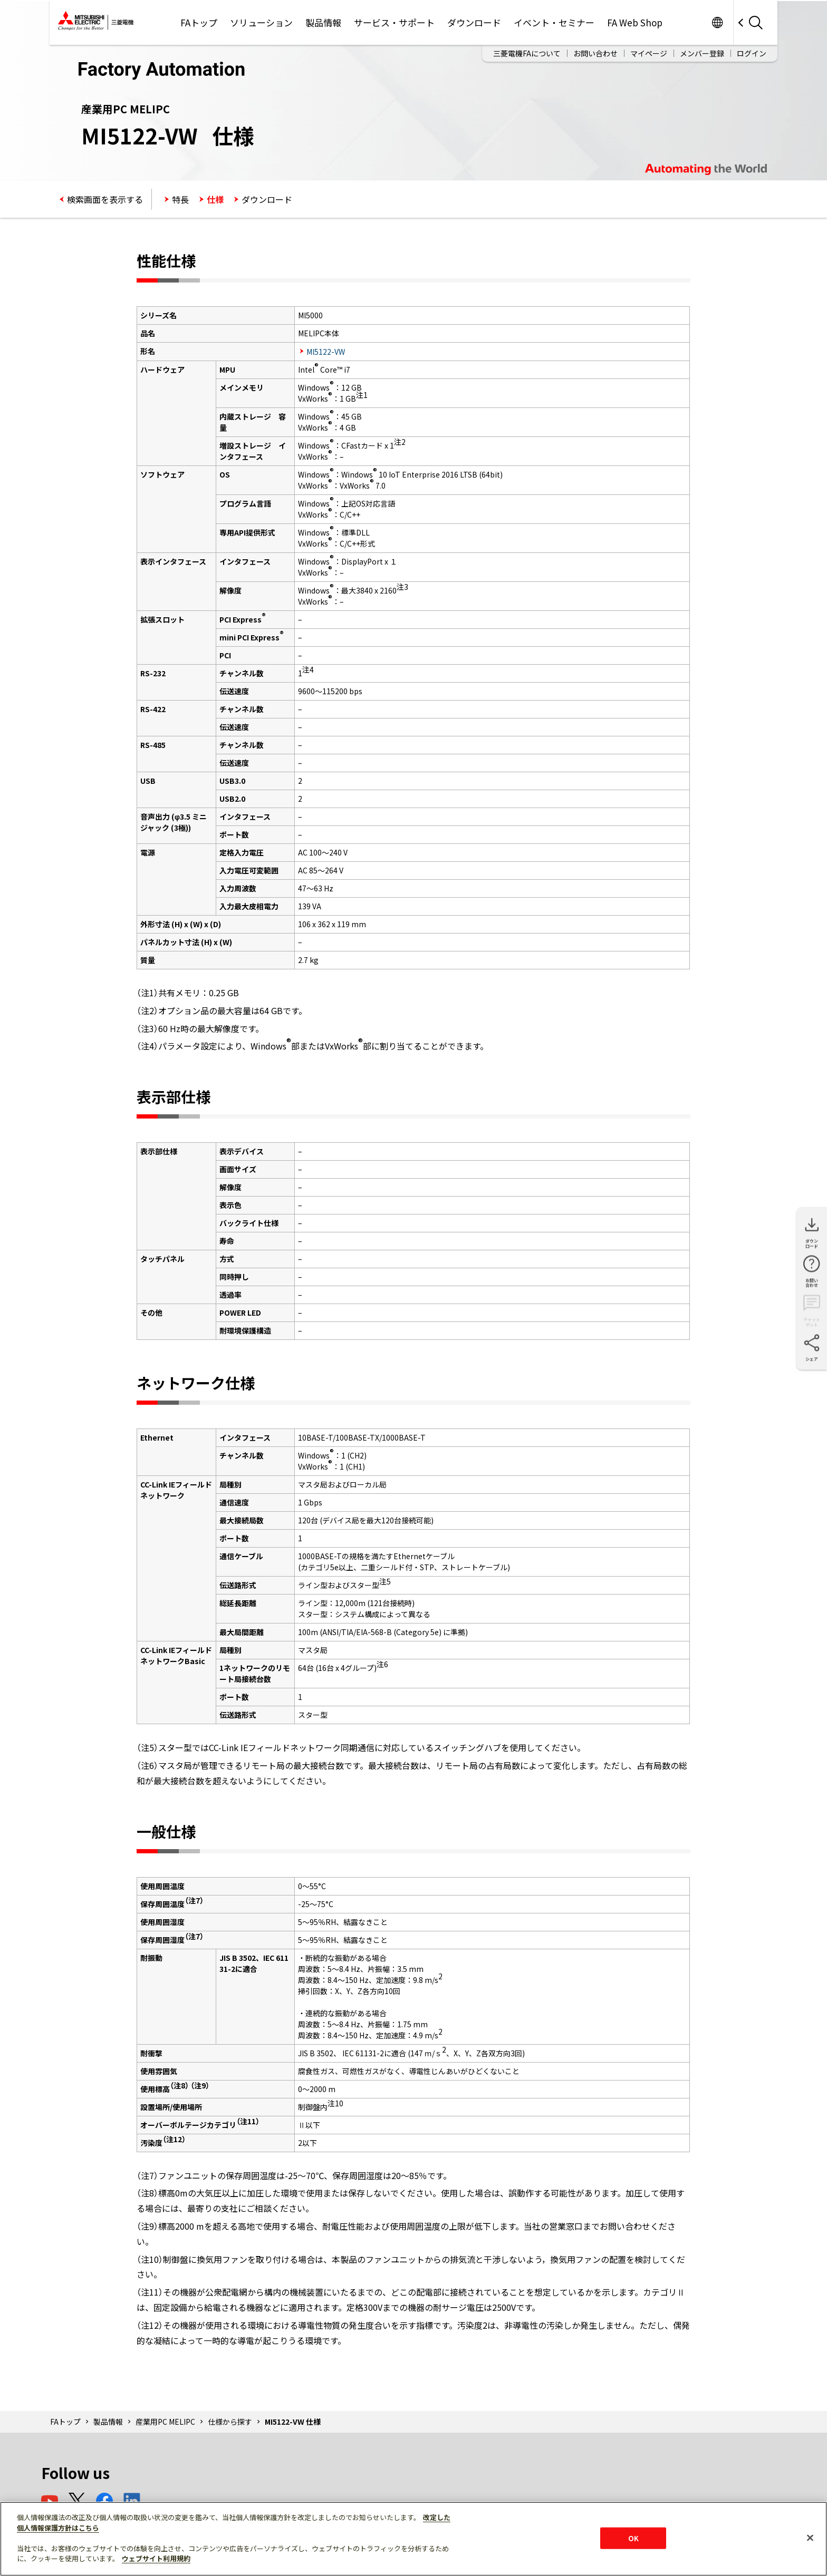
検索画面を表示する (105, 199)
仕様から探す (230, 2421)
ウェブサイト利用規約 (156, 2558)
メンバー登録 (702, 53)
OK (633, 2538)
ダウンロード (474, 22)
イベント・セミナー (554, 22)
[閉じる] (810, 2537)
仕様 (215, 199)
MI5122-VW (325, 351)
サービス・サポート (394, 22)
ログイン (751, 53)
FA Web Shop (634, 22)
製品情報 (323, 22)
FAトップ (198, 22)
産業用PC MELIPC (165, 2421)
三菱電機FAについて (527, 53)
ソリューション (261, 22)
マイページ (648, 53)
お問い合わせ (595, 53)
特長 (180, 199)
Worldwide (717, 22)
